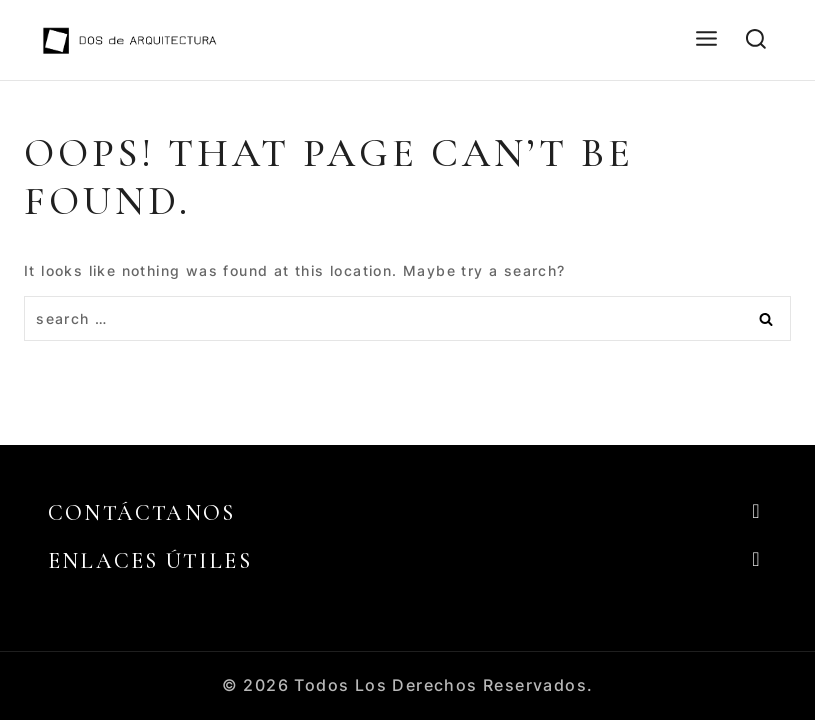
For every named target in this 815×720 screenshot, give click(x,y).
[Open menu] (706, 39)
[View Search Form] (756, 40)
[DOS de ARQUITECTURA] (129, 40)
